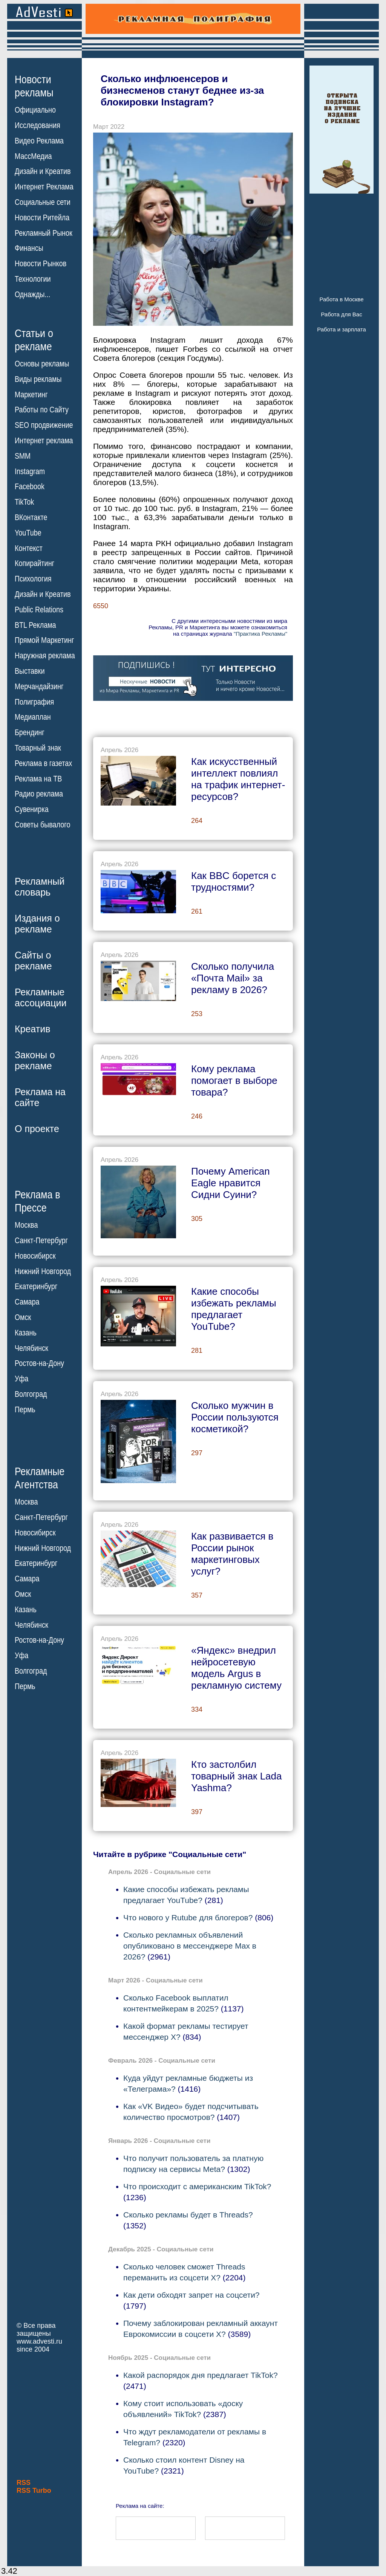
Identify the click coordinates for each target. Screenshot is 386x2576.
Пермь (25, 1409)
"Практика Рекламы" (260, 633)
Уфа (21, 1378)
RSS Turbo (34, 2490)
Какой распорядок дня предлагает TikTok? (200, 2375)
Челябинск (31, 1347)
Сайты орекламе (33, 960)
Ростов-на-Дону (39, 1363)
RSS (24, 2482)
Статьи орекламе (34, 339)
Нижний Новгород (43, 1271)
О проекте (37, 1128)
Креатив (32, 1029)
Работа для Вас (341, 314)
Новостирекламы (34, 86)
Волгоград (31, 1394)
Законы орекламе (35, 1060)
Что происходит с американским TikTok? (197, 2186)
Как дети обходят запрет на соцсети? (191, 2295)
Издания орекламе (37, 923)
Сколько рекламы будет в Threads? (188, 2214)
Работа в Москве (341, 299)
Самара (27, 1301)
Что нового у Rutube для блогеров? (188, 1917)
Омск (23, 1317)
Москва (26, 1225)
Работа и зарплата (341, 329)
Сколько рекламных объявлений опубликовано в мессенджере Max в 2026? (189, 1945)
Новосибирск (35, 1256)
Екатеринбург (36, 1286)
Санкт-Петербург (41, 1240)
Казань (26, 1332)
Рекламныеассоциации (41, 997)
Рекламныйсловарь (39, 886)
